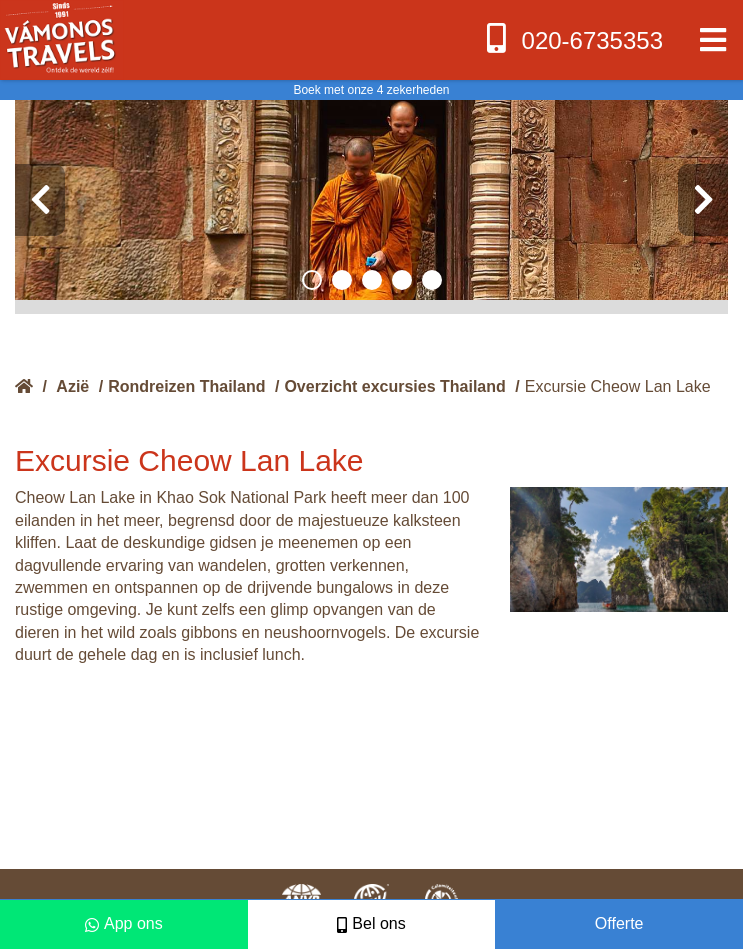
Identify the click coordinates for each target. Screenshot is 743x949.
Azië (72, 386)
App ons (124, 923)
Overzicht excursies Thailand (394, 386)
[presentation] (40, 200)
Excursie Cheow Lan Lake (618, 386)
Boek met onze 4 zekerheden (371, 90)
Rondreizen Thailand (186, 386)
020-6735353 (572, 38)
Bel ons (371, 923)
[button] (312, 280)
